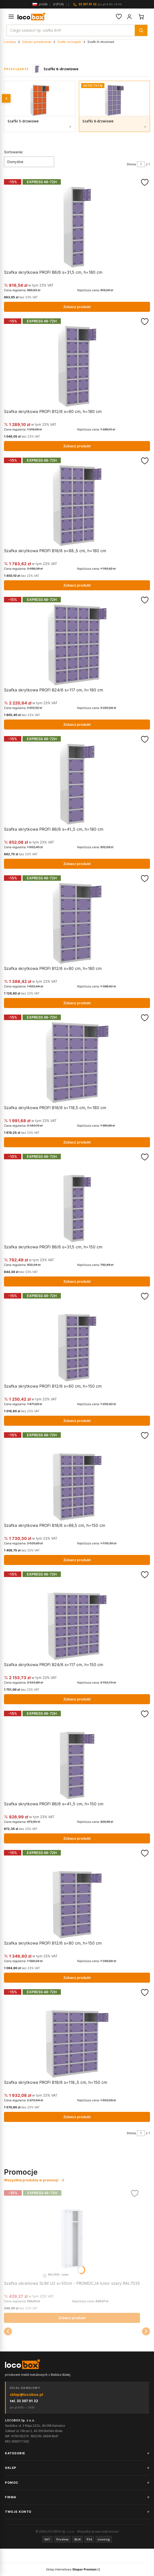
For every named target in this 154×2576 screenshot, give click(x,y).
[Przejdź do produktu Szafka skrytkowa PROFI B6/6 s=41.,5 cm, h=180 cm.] (77, 779)
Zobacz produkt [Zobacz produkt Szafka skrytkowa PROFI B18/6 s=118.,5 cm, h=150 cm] (77, 2117)
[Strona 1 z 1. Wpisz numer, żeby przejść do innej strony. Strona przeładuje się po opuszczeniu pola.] (141, 164)
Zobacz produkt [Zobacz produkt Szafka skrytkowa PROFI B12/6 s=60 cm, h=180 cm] (77, 446)
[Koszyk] (141, 16)
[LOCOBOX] (31, 16)
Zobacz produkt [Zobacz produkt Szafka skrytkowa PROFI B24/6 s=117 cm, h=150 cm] (77, 1699)
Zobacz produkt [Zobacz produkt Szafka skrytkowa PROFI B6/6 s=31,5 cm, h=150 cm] (77, 1281)
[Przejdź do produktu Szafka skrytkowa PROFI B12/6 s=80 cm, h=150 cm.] (77, 1893)
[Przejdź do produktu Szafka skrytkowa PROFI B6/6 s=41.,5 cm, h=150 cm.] (77, 1754)
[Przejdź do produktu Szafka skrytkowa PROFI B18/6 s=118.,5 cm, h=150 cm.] (77, 2032)
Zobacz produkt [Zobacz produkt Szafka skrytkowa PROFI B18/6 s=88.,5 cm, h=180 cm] (77, 585)
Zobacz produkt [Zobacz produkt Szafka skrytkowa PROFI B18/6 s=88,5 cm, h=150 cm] (77, 1560)
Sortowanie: (13, 152)
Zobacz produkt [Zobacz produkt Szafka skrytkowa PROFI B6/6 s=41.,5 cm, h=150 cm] (77, 1838)
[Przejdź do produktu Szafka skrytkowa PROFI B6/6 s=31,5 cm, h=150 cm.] (77, 1197)
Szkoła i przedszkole (36, 42)
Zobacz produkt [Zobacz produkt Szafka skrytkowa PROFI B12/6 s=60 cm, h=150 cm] (77, 1420)
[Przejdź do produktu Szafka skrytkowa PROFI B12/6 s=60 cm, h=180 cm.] (77, 361)
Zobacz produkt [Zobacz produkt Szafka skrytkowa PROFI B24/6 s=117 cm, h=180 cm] (77, 724)
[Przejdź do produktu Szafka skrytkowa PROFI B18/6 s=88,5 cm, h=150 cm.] (77, 1475)
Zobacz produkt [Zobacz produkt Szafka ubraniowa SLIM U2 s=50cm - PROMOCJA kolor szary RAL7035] (72, 2318)
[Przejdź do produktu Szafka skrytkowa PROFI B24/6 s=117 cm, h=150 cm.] (77, 1614)
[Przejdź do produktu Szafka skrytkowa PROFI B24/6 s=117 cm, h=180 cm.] (77, 640)
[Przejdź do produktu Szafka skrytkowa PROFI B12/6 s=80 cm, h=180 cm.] (77, 918)
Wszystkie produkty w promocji (34, 2180)
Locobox (10, 42)
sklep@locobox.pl (26, 2394)
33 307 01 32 (97, 4)
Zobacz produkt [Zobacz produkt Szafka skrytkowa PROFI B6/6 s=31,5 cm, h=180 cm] (77, 307)
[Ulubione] (118, 16)
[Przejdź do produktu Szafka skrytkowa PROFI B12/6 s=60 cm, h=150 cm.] (77, 1336)
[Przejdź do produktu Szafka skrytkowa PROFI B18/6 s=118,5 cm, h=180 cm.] (77, 1058)
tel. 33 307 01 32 (24, 2400)
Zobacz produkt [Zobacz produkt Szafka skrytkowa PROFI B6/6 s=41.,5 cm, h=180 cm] (77, 864)
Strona (131, 164)
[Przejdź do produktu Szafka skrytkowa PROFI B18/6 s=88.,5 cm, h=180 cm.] (77, 501)
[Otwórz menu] (11, 16)
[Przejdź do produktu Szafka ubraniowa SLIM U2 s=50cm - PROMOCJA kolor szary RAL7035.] (72, 2233)
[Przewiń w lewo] (6, 98)
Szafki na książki (69, 42)
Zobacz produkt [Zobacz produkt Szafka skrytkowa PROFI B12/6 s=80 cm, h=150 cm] (77, 1977)
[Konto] (129, 16)
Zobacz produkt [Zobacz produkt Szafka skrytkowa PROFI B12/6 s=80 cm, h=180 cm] (77, 1003)
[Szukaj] (71, 30)
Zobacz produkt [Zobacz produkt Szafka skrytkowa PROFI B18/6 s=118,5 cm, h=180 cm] (77, 1142)
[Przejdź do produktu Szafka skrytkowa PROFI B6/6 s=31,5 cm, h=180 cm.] (77, 222)
